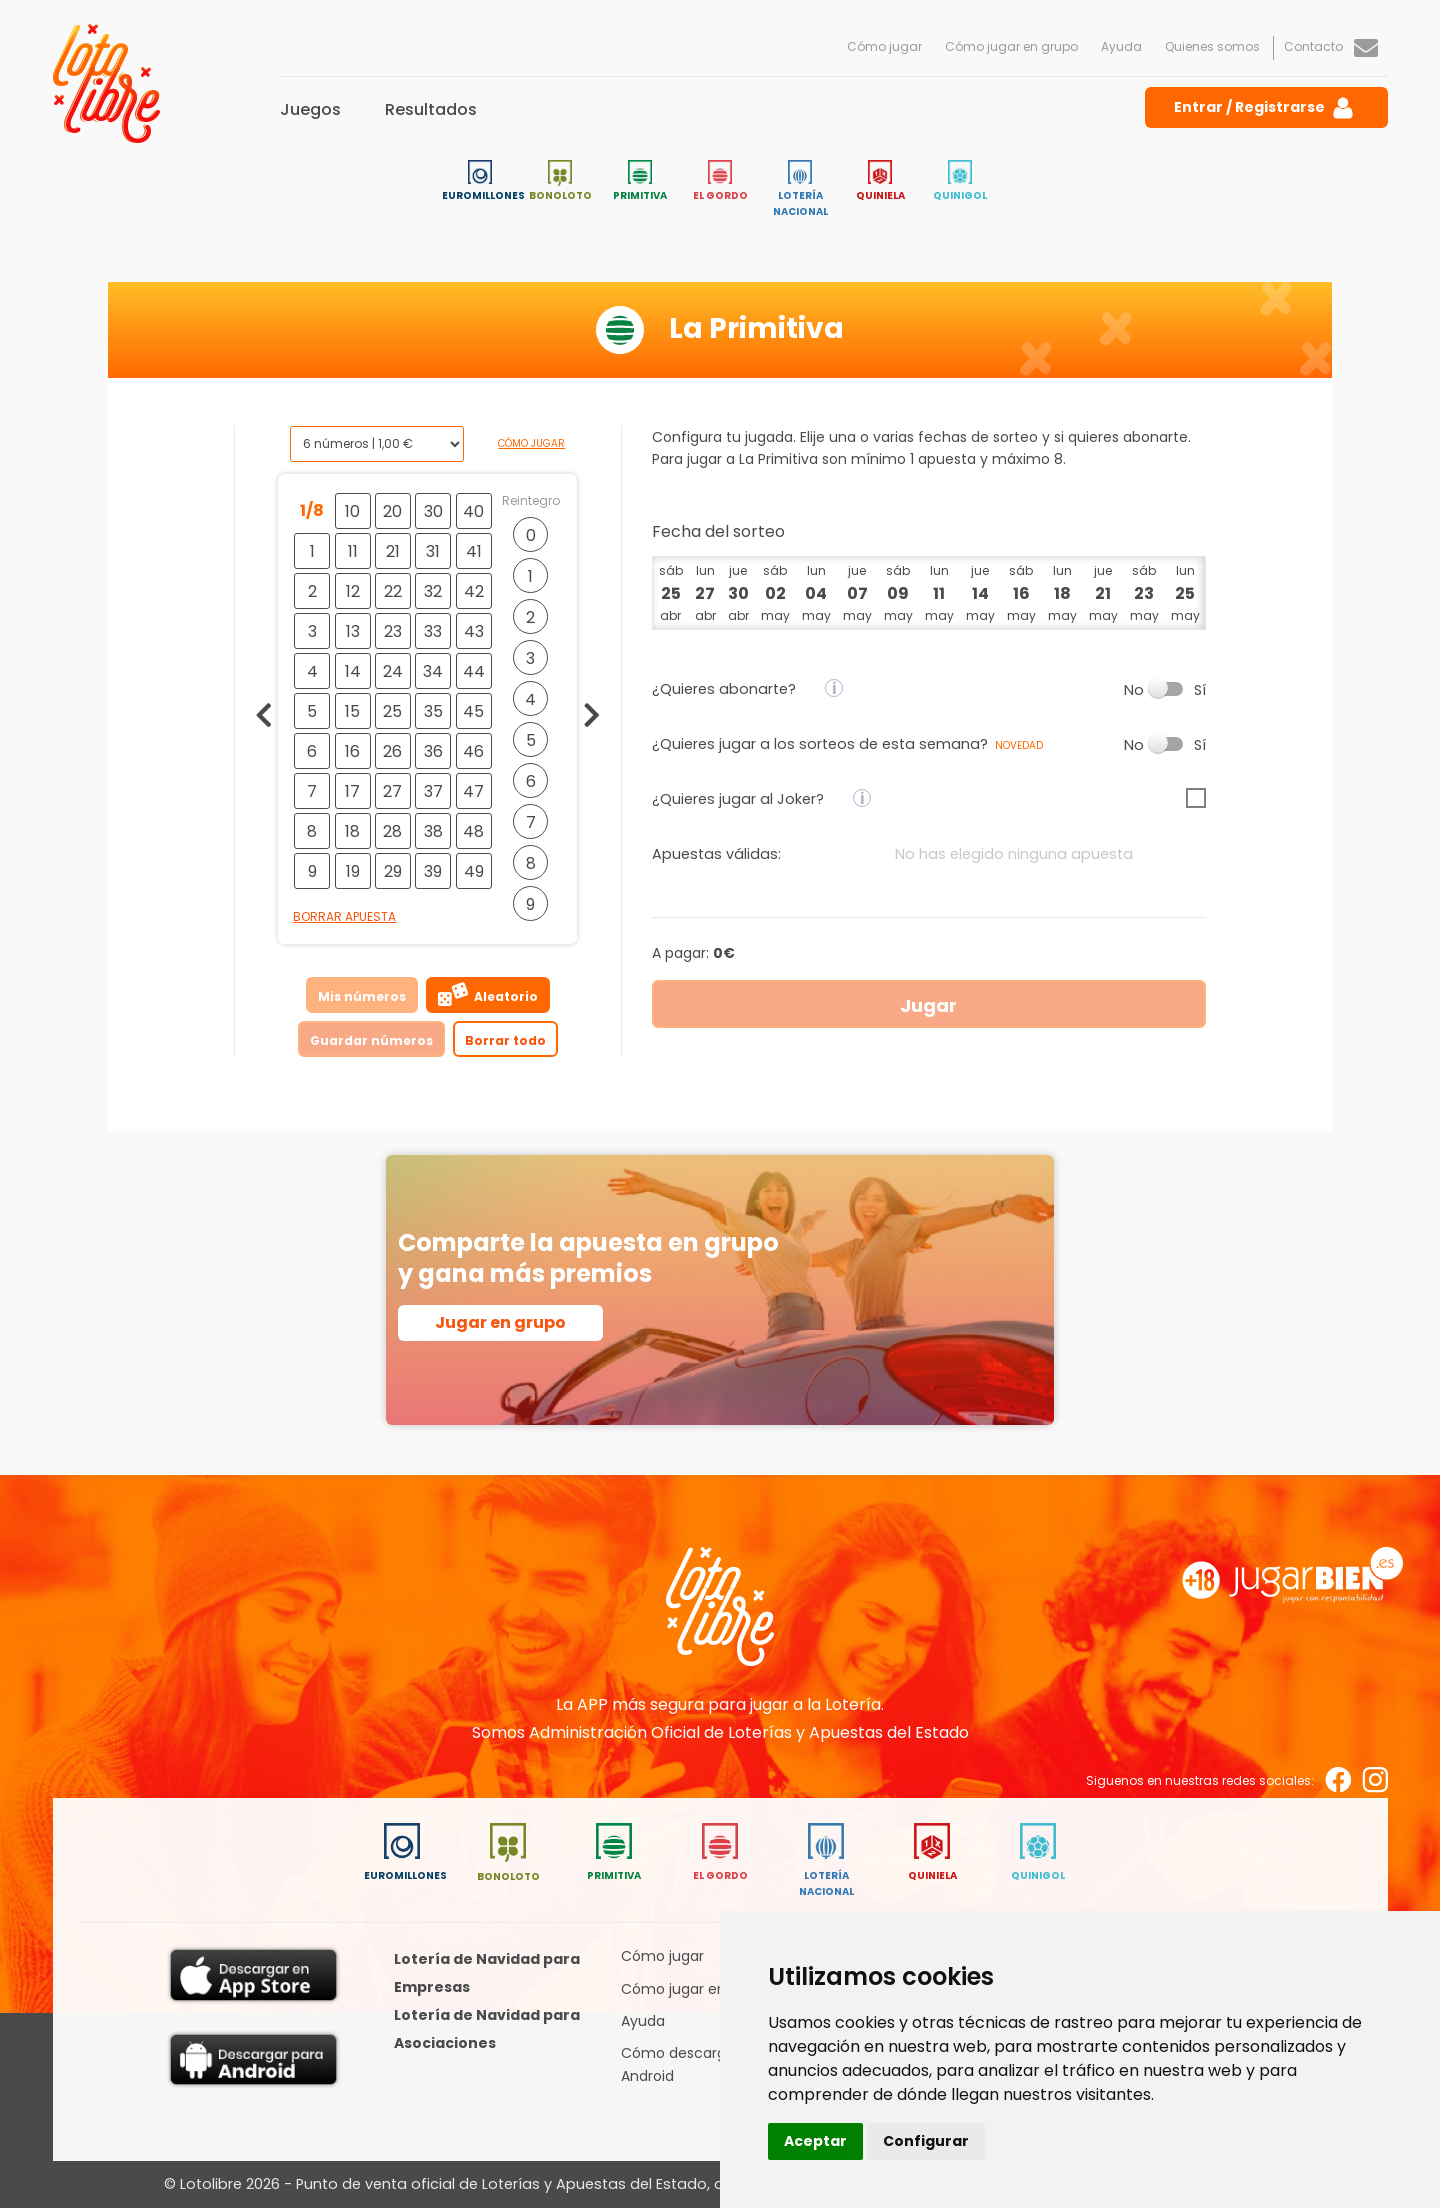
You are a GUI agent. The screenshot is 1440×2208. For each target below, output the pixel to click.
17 (352, 791)
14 (353, 671)
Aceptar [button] (815, 2141)
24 (393, 671)
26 (392, 751)
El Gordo (720, 181)
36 (433, 751)
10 (352, 511)
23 (393, 631)
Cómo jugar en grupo (1011, 46)
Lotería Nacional (800, 189)
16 (352, 751)
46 (473, 751)
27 (392, 791)
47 (473, 791)
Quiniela (880, 181)
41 (474, 551)
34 (433, 671)
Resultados (431, 109)
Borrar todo (505, 1040)
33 (433, 631)
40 (473, 511)
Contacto (1331, 46)
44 (474, 671)
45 (473, 711)
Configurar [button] (926, 2141)
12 (353, 591)
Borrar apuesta (344, 916)
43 (474, 631)
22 (393, 591)
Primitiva (640, 181)
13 (353, 631)
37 (433, 791)
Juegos (310, 109)
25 (392, 711)
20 (392, 511)
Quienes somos (1212, 46)
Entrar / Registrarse (1266, 108)
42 (474, 591)
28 (392, 831)
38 (433, 831)
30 (433, 511)
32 (433, 591)
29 (393, 871)
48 (473, 831)
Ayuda (1121, 46)
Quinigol (960, 181)
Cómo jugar (884, 46)
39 (433, 871)
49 (474, 871)
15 (352, 711)
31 (433, 551)
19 (353, 871)
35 (433, 711)
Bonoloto (560, 181)
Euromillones (483, 181)
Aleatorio (488, 994)
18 (352, 831)
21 (393, 551)
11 (353, 551)
